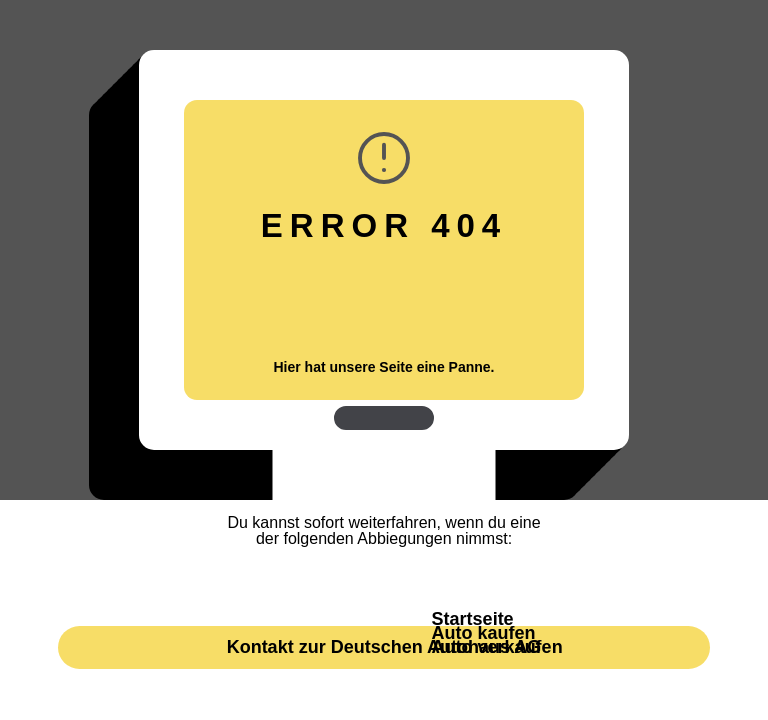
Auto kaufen (484, 633)
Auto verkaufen (497, 647)
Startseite (473, 619)
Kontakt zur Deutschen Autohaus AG (384, 647)
